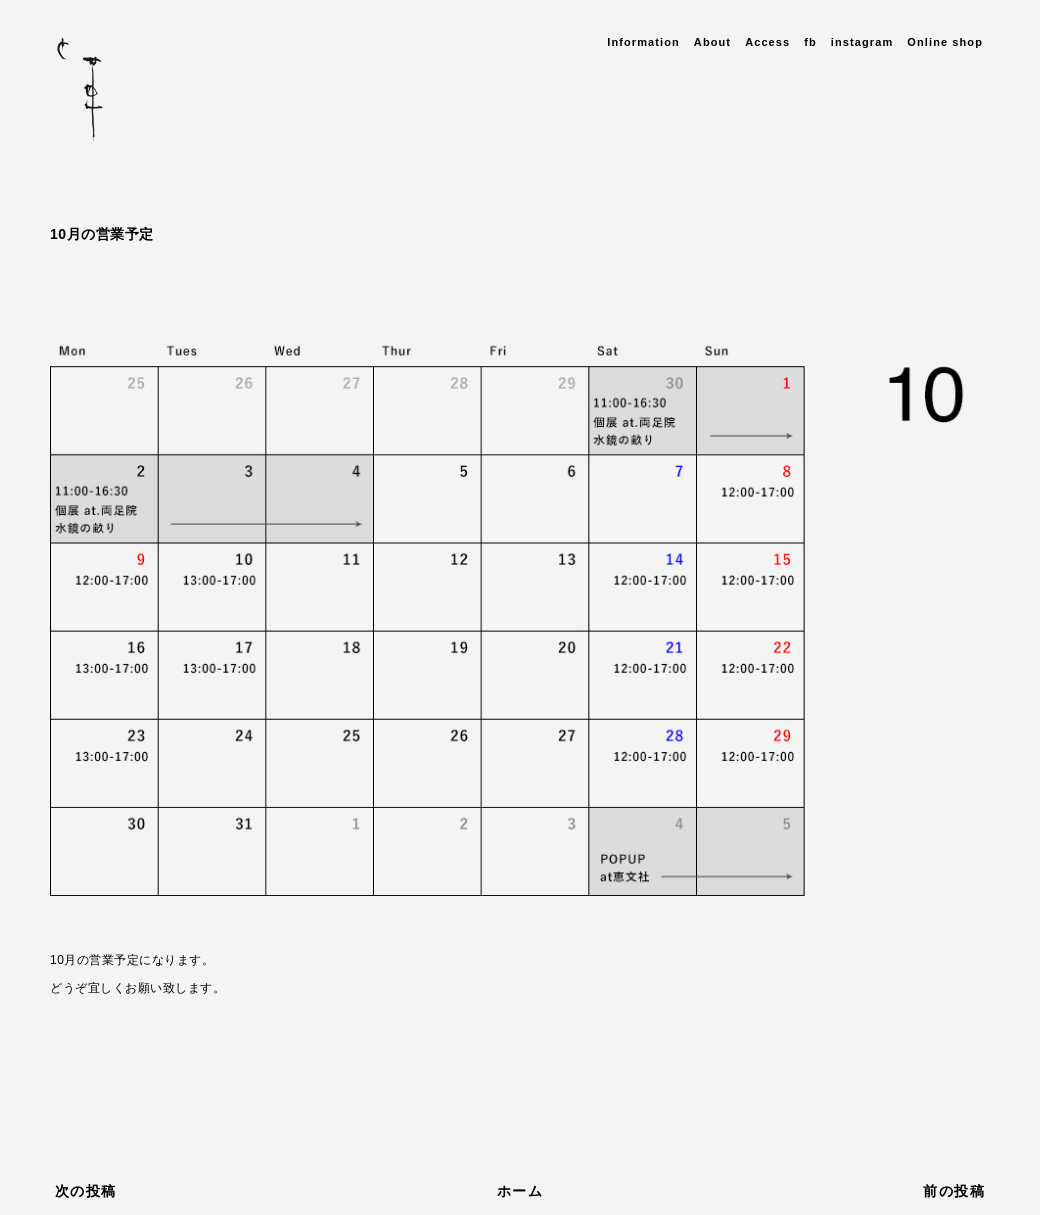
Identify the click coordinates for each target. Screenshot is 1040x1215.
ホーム (520, 1191)
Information (643, 42)
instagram (862, 42)
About (712, 42)
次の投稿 (86, 1191)
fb (810, 42)
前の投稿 (954, 1191)
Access (767, 42)
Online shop (945, 42)
